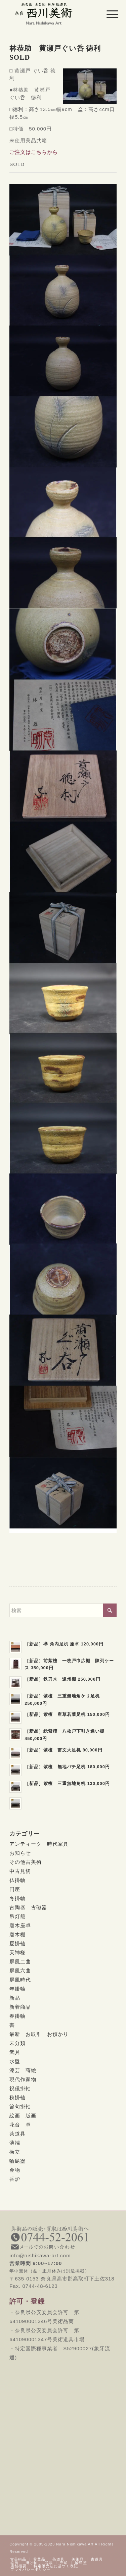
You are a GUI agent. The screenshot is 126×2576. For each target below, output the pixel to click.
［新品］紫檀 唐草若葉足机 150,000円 (67, 1714)
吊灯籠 (17, 1916)
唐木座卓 (20, 1925)
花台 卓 (20, 2124)
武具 (14, 2052)
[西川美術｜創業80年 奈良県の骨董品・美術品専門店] (52, 13)
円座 (14, 1889)
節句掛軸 (20, 2106)
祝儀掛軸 (20, 2088)
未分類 (17, 2043)
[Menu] (107, 14)
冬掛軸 (17, 1898)
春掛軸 (17, 2016)
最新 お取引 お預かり (39, 2034)
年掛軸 (17, 1989)
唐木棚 (17, 1934)
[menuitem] (107, 14)
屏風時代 (20, 1980)
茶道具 (17, 2134)
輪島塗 (17, 2161)
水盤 (14, 2061)
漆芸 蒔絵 (22, 2070)
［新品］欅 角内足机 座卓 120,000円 (64, 1643)
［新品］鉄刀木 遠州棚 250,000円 (62, 1679)
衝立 (14, 2152)
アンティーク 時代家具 (39, 1844)
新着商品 (20, 2007)
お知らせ (20, 1853)
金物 (14, 2170)
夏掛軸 (17, 1943)
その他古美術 (25, 1862)
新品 (14, 1998)
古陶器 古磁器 (28, 1907)
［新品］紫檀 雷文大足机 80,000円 (63, 1749)
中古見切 (20, 1871)
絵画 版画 (22, 2115)
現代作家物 (22, 2079)
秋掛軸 (17, 2097)
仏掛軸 (17, 1880)
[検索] (63, 1610)
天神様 (17, 1952)
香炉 (14, 2179)
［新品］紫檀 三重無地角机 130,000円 (67, 1783)
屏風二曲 (20, 1961)
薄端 (14, 2143)
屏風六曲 (20, 1971)
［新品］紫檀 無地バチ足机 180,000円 (67, 1766)
